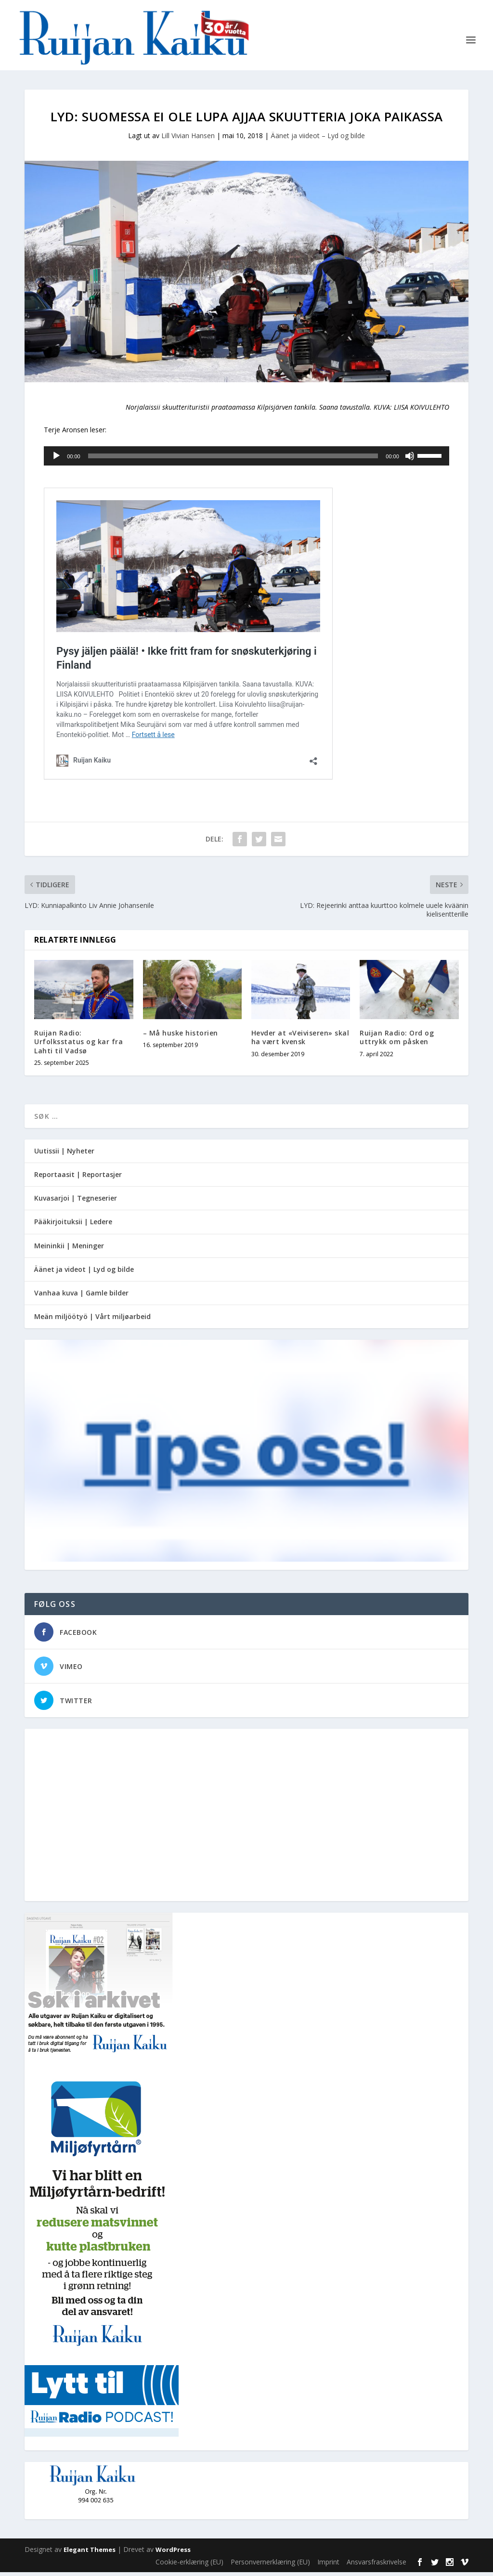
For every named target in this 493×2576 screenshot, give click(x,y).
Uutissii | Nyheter (64, 1154)
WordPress (173, 2553)
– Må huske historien (180, 1036)
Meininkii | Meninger (69, 1249)
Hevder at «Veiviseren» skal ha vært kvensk (300, 1041)
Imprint (328, 2565)
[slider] (233, 459)
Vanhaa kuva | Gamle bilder (81, 1296)
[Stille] (410, 460)
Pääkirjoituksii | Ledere (73, 1225)
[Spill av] (56, 460)
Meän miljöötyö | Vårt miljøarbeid (92, 1320)
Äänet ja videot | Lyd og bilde (84, 1273)
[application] (246, 459)
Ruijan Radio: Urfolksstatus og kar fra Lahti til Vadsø (78, 1045)
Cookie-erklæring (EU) (189, 2565)
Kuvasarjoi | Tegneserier (75, 1201)
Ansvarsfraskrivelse (376, 2565)
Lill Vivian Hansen (188, 139)
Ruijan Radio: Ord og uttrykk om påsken (397, 1041)
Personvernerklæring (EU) (270, 2565)
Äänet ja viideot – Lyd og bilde (318, 139)
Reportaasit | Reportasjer (78, 1178)
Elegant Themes (90, 2553)
